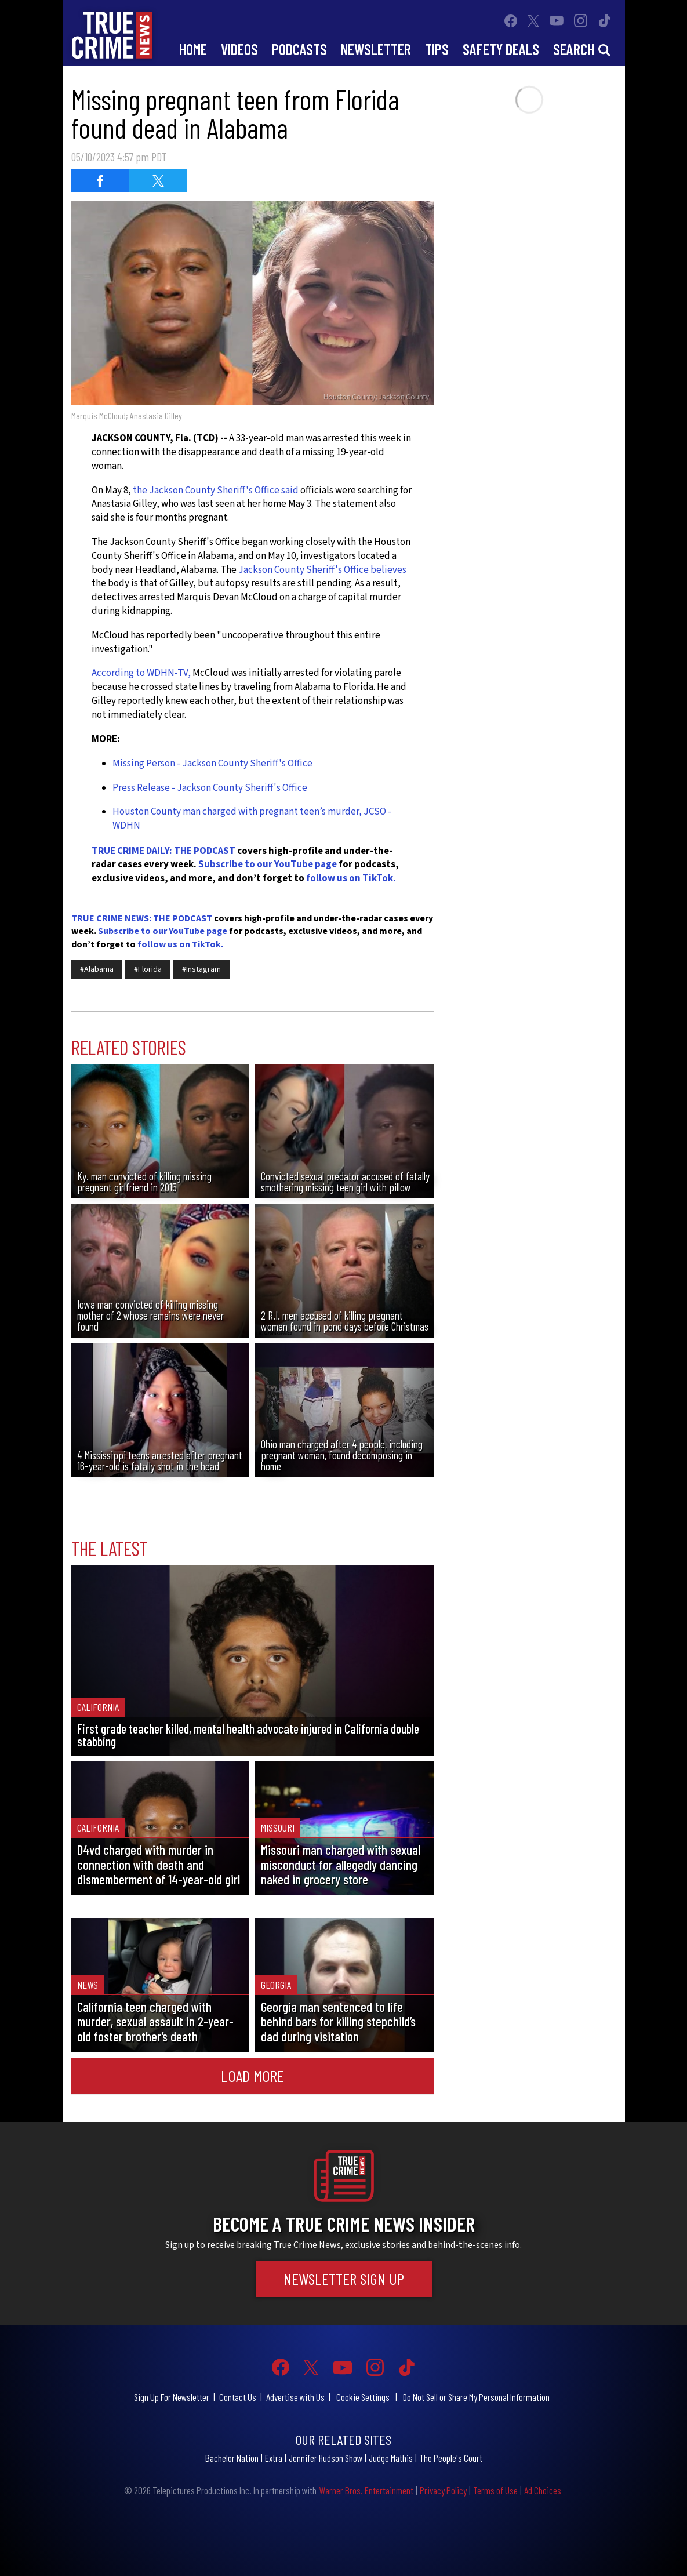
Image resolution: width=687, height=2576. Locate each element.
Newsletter (376, 49)
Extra (273, 2458)
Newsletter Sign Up (343, 2278)
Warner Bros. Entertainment (366, 2490)
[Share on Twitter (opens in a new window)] (158, 180)
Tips (437, 49)
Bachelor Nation (232, 2458)
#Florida (148, 969)
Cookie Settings (363, 2397)
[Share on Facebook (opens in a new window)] (100, 180)
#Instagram (201, 969)
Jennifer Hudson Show (325, 2458)
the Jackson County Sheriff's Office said (216, 490)
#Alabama (97, 969)
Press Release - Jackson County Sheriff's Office (209, 788)
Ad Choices (542, 2490)
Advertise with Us (295, 2397)
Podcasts (299, 49)
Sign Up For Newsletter (171, 2397)
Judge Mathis (391, 2458)
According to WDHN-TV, (142, 673)
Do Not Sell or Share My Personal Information (476, 2397)
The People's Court (450, 2458)
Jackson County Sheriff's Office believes (322, 570)
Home (193, 49)
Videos (239, 49)
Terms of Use (495, 2490)
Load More (252, 2075)
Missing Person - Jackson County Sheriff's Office (212, 764)
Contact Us (237, 2397)
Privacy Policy (443, 2490)
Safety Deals (501, 49)
